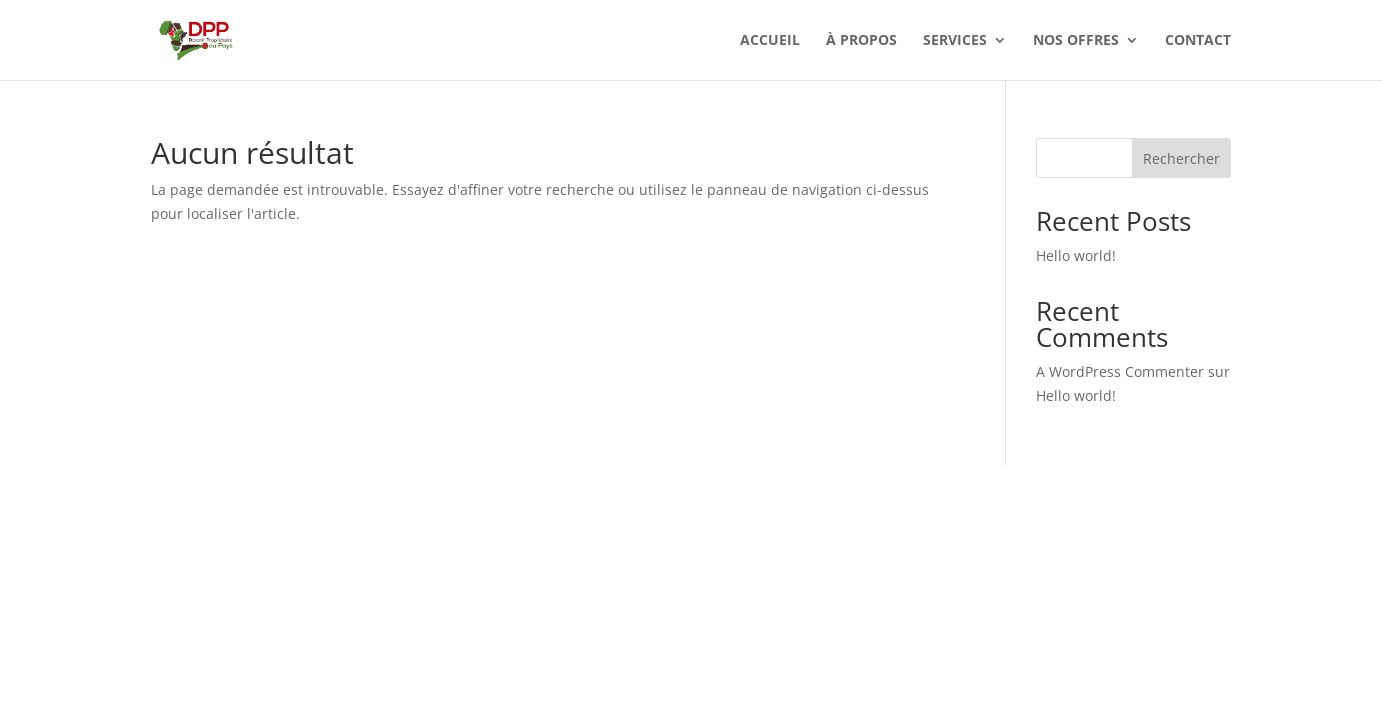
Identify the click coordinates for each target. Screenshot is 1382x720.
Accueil (770, 41)
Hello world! (1076, 255)
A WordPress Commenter (1120, 371)
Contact (1198, 41)
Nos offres (1076, 41)
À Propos (861, 41)
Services (955, 41)
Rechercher (1181, 158)
